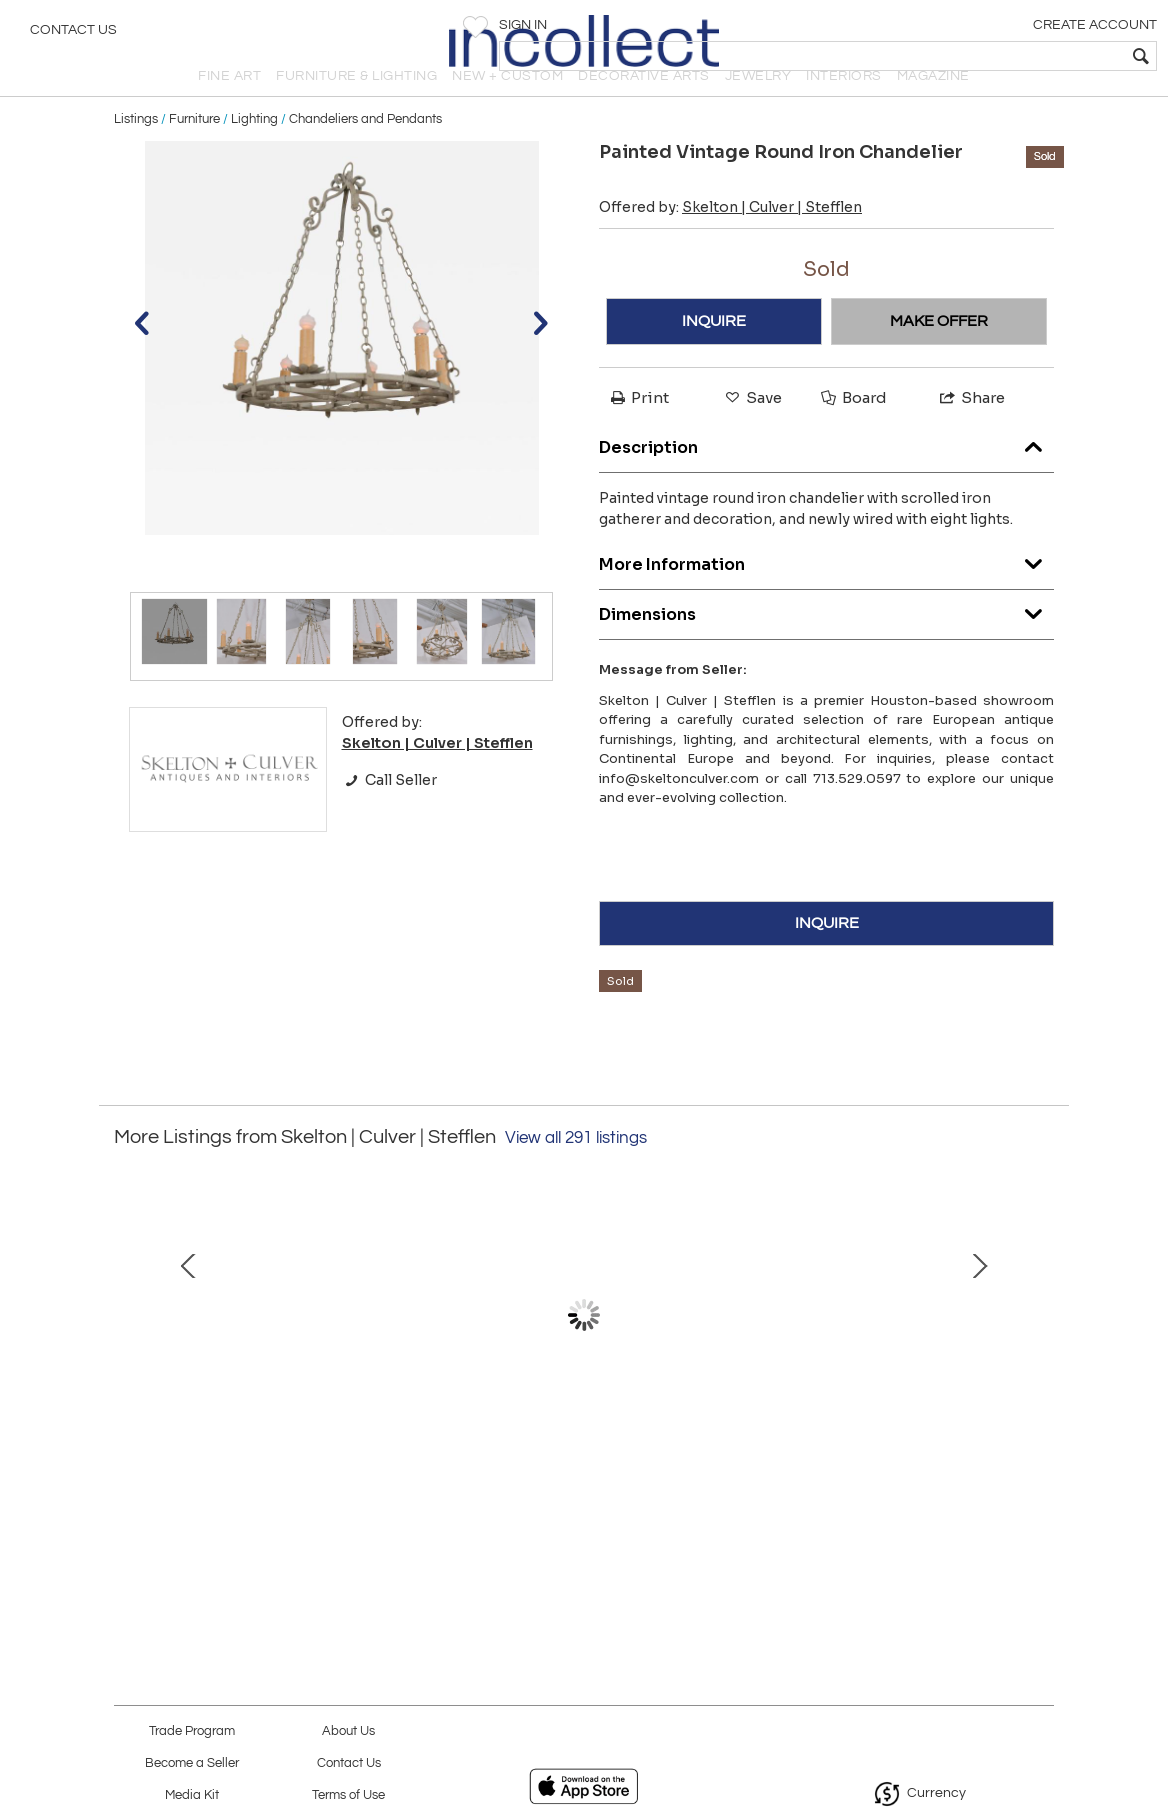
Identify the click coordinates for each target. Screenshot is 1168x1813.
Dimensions (826, 642)
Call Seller (389, 813)
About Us (348, 1731)
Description (826, 475)
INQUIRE (714, 355)
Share (971, 431)
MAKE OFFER (939, 355)
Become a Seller (192, 1763)
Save (752, 431)
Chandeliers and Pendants (365, 152)
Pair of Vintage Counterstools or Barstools (871, 1498)
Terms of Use (348, 1795)
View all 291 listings (576, 1171)
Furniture (194, 152)
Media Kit (192, 1795)
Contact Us (73, 35)
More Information (826, 592)
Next (1039, 1368)
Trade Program (192, 1731)
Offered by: (730, 241)
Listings (136, 152)
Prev (129, 1368)
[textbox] (1008, 56)
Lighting (254, 152)
